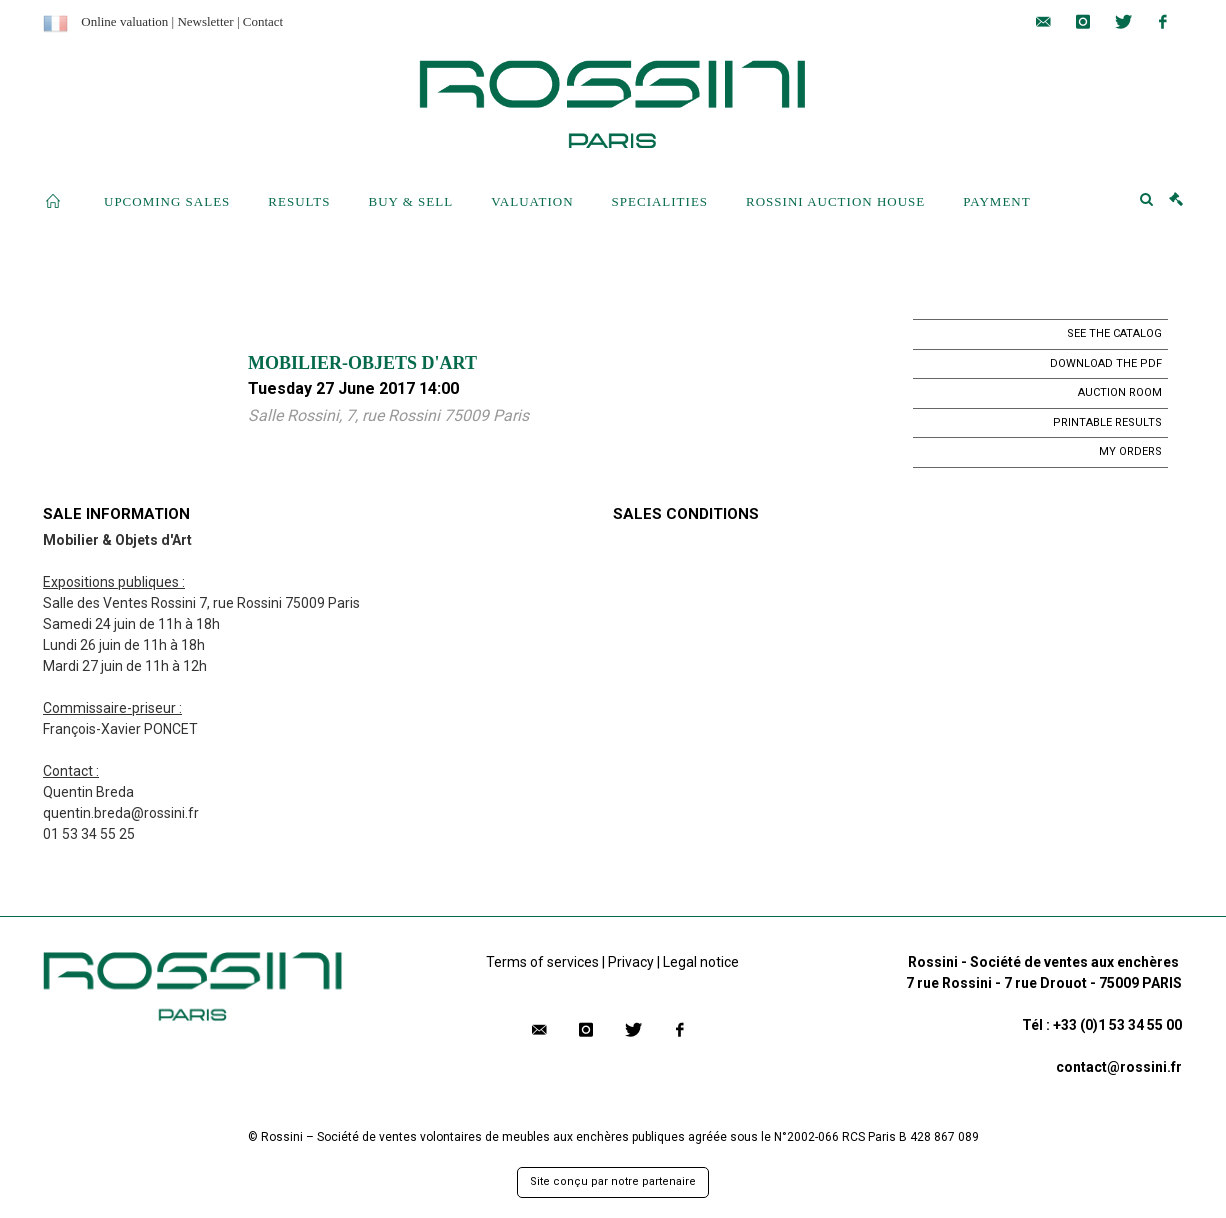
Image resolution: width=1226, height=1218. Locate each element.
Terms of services (542, 962)
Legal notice (701, 962)
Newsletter (205, 21)
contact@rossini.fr (1119, 1067)
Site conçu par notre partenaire (613, 1181)
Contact (263, 21)
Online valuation (124, 21)
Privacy (631, 962)
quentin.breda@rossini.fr (121, 813)
